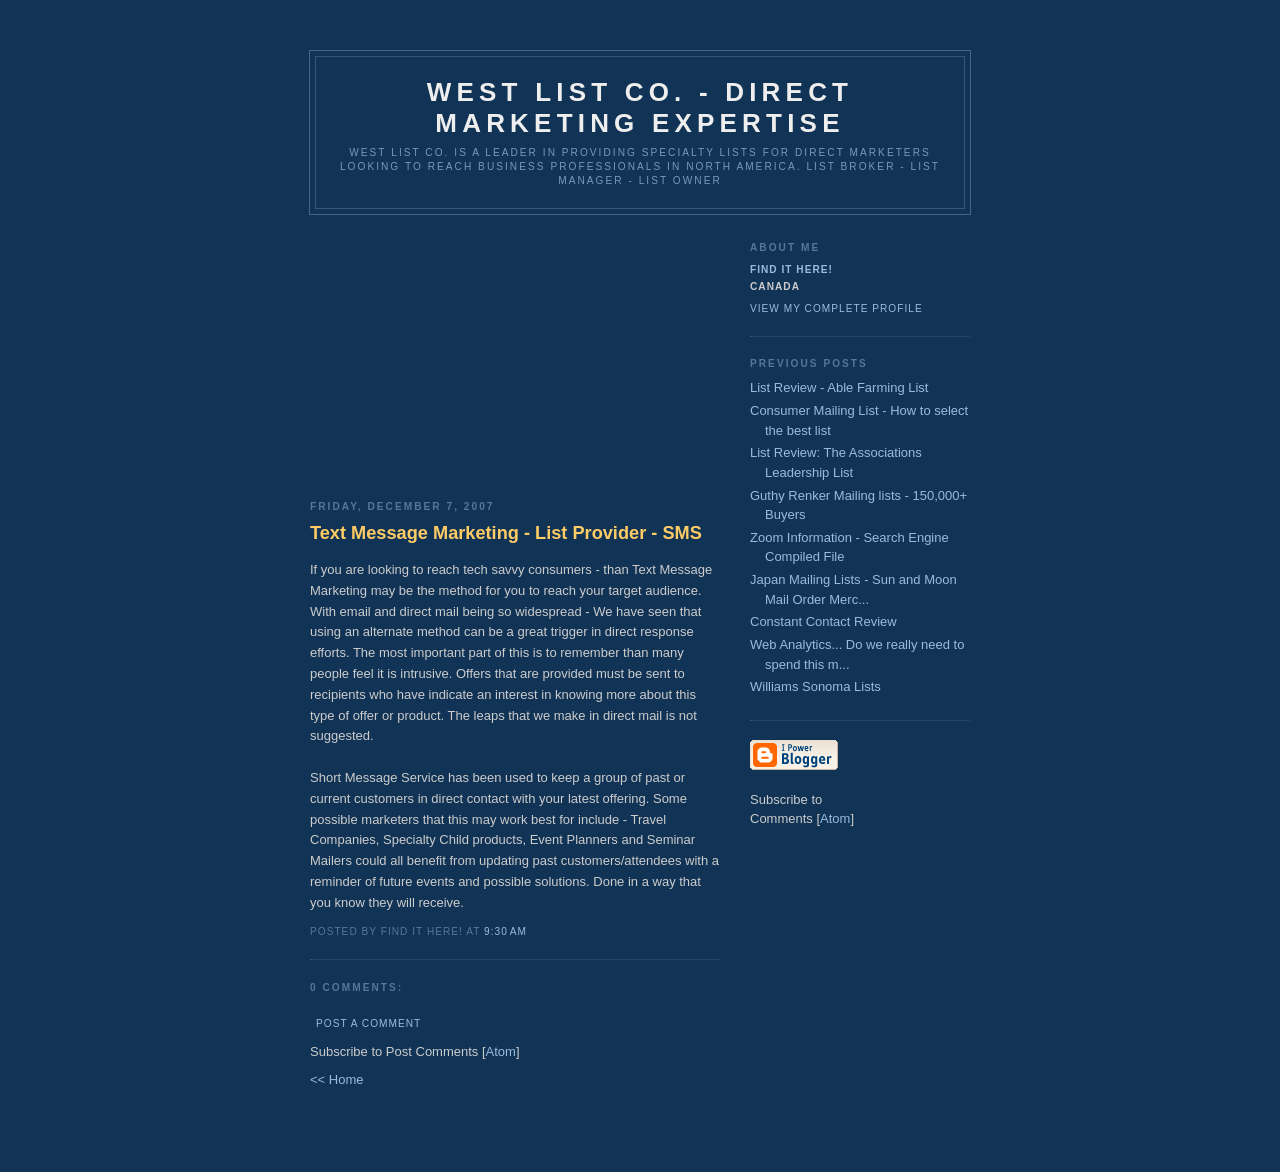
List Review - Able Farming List (839, 387)
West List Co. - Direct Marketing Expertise (640, 107)
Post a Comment (368, 1023)
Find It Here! (791, 269)
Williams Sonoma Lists (815, 686)
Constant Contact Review (823, 621)
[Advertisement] (515, 350)
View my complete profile (836, 308)
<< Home (336, 1079)
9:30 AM (505, 931)
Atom (501, 1051)
